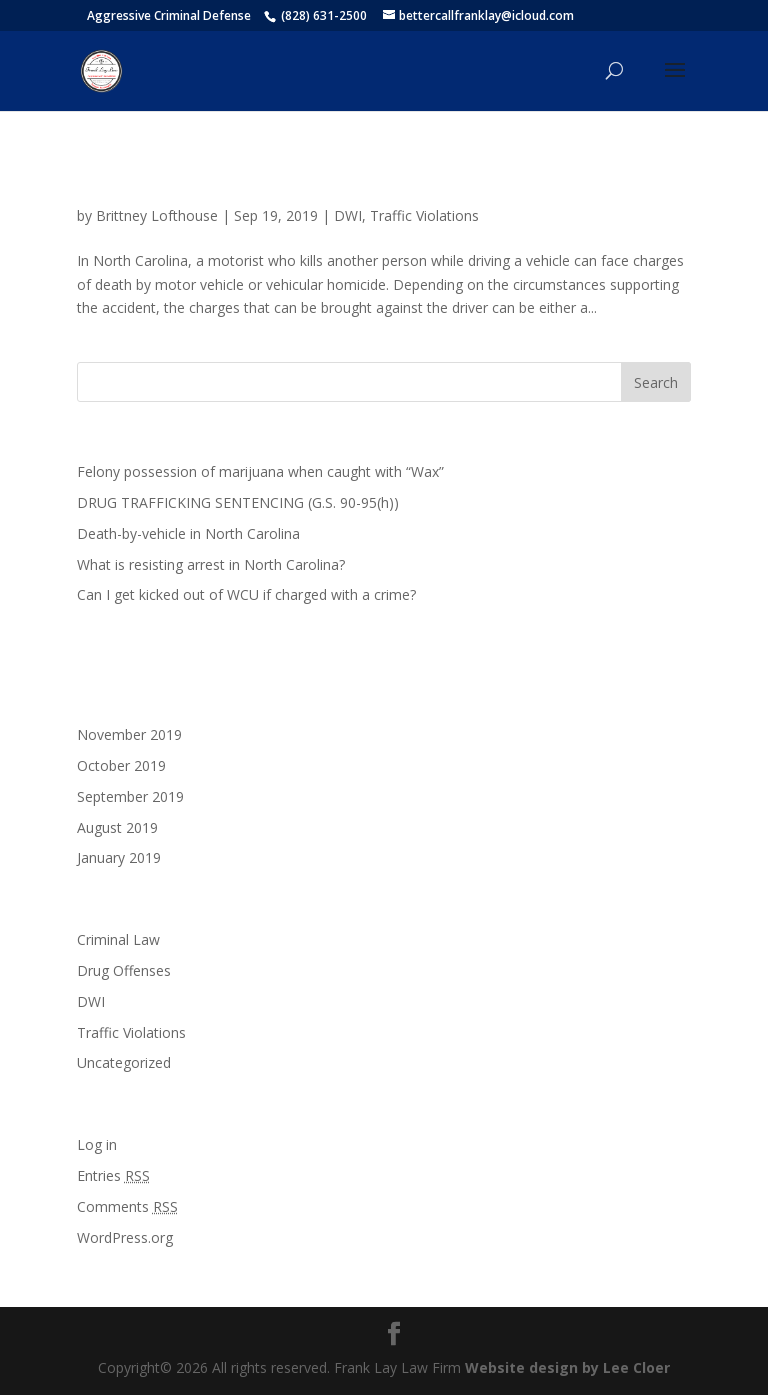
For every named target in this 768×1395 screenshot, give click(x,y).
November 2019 (129, 734)
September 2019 (130, 796)
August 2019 (117, 827)
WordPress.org (125, 1237)
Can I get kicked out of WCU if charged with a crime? (246, 594)
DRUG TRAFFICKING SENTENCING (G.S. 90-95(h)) (238, 502)
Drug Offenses (124, 970)
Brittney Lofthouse (157, 215)
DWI (348, 215)
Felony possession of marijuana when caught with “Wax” (262, 471)
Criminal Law (118, 939)
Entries (113, 1175)
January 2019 (119, 857)
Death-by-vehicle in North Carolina (283, 181)
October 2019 (121, 765)
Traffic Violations (424, 215)
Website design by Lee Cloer (567, 1367)
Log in (97, 1144)
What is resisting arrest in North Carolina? (211, 564)
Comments (127, 1206)
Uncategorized (124, 1062)
